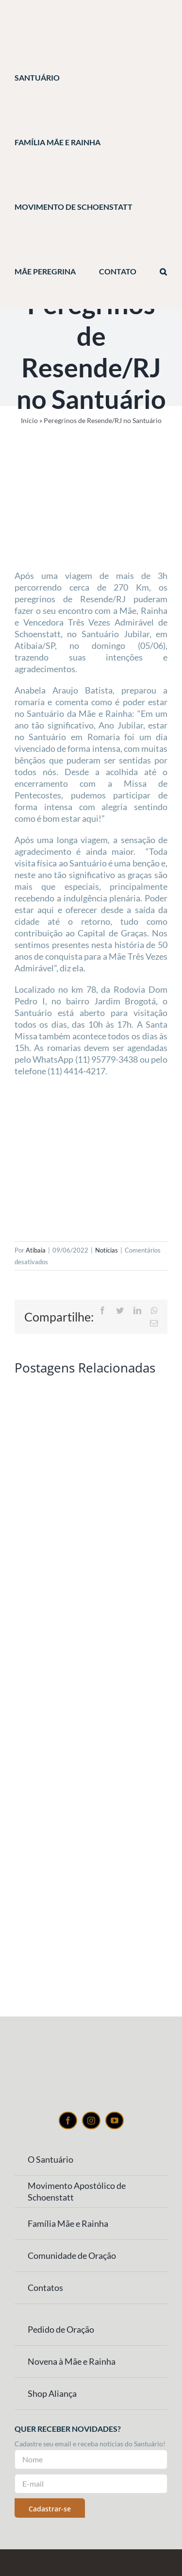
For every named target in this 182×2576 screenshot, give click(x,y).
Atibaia (36, 1250)
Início (29, 420)
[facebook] (68, 2120)
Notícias (106, 1250)
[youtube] (114, 2120)
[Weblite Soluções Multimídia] (91, 2558)
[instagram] (91, 2120)
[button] (163, 271)
